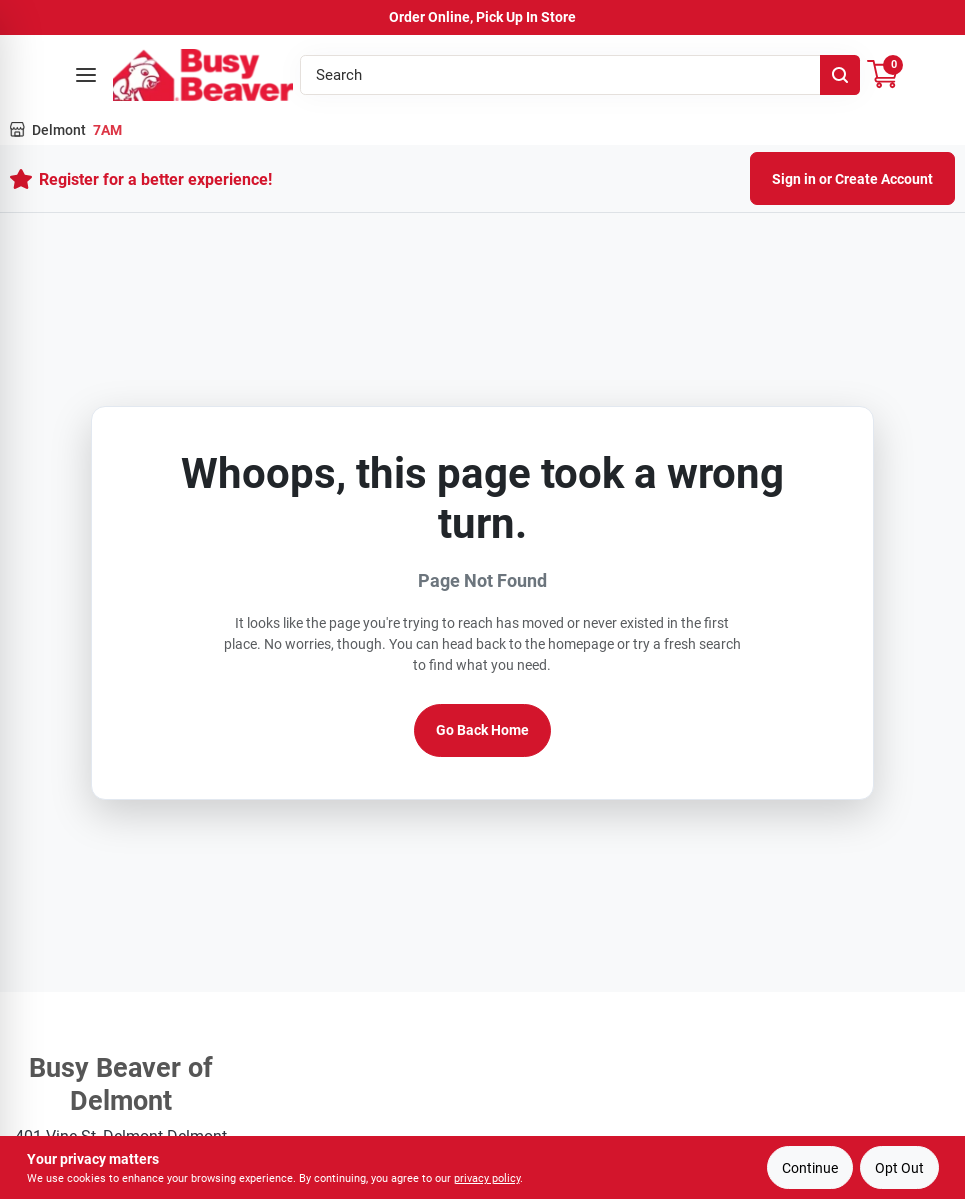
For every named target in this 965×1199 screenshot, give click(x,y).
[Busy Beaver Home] (203, 75)
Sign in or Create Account (852, 179)
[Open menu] (86, 75)
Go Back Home (482, 730)
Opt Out (899, 1168)
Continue (810, 1168)
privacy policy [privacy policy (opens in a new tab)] (487, 1178)
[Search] (840, 75)
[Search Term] (580, 75)
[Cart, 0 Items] (883, 74)
